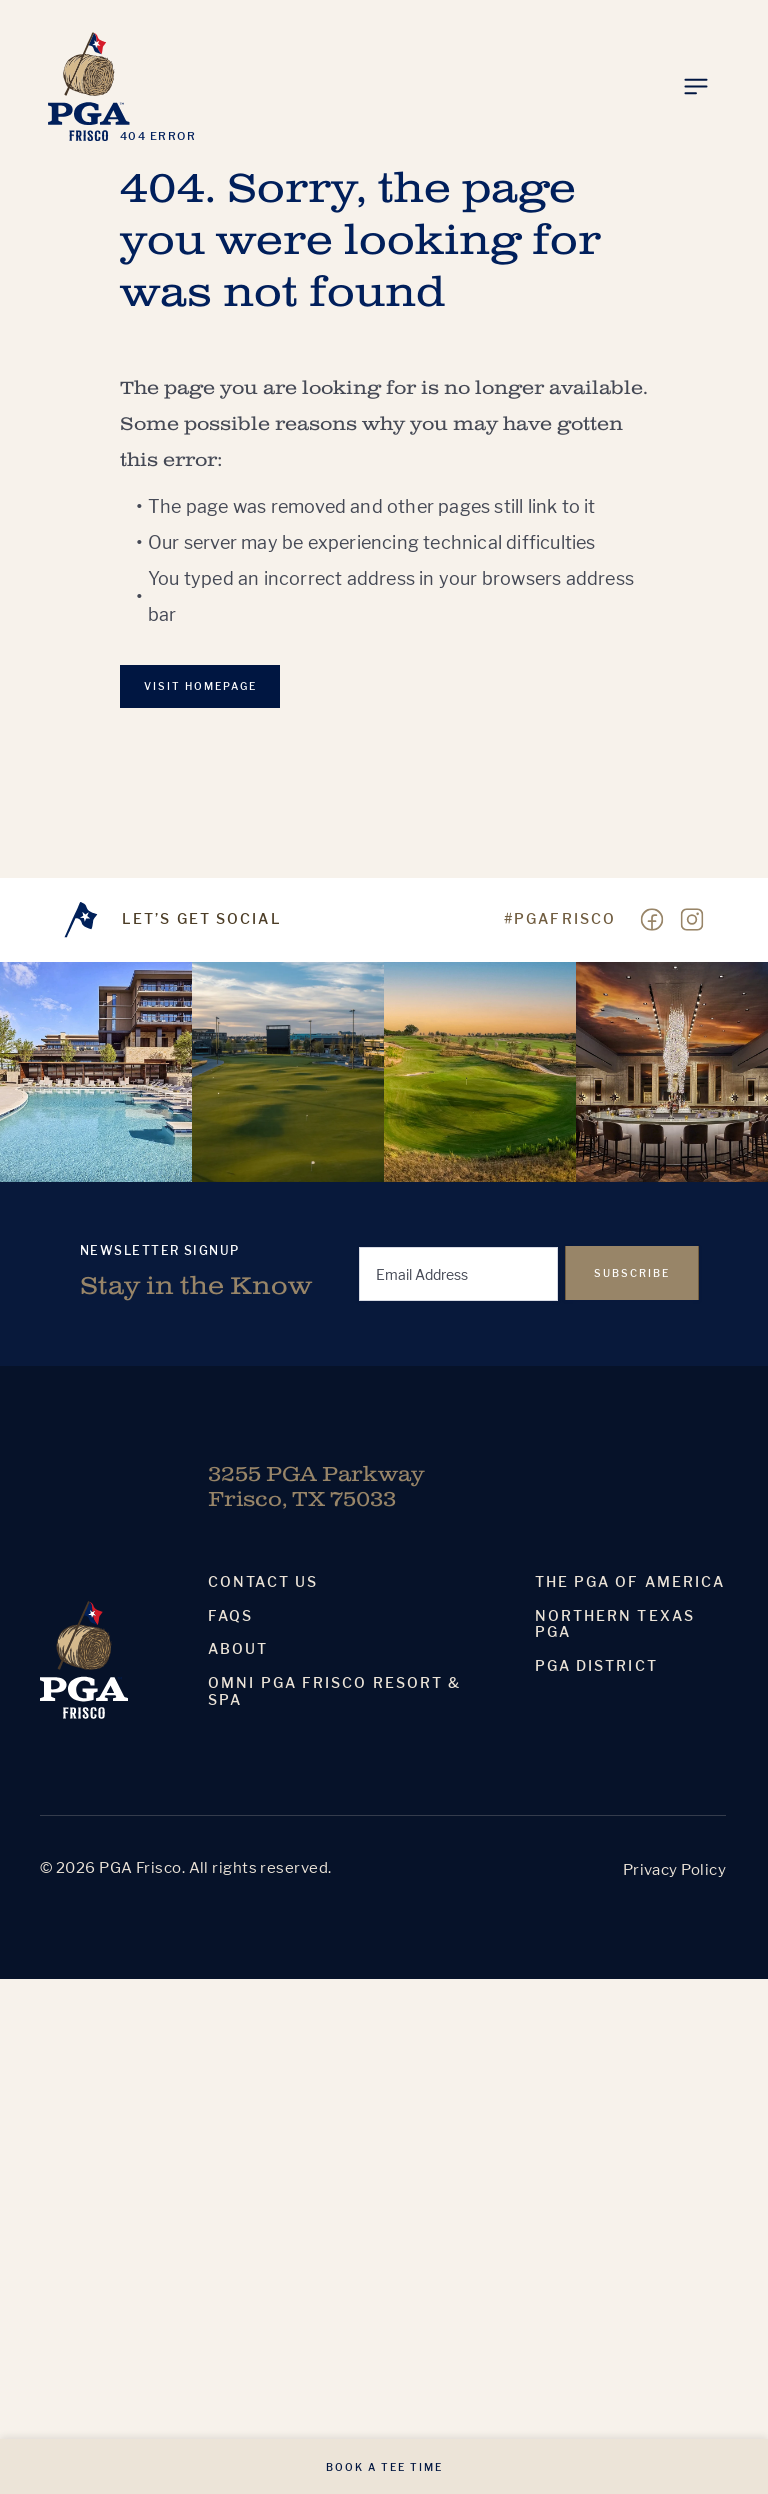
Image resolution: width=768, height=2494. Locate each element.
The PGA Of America (630, 1582)
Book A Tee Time (384, 2467)
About (238, 1649)
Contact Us (263, 1582)
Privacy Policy (674, 1869)
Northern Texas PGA (615, 1624)
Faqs (230, 1616)
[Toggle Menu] (696, 87)
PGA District (596, 1666)
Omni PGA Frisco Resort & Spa (334, 1691)
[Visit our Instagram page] (692, 920)
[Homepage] (89, 86)
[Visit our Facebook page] (652, 920)
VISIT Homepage (200, 686)
